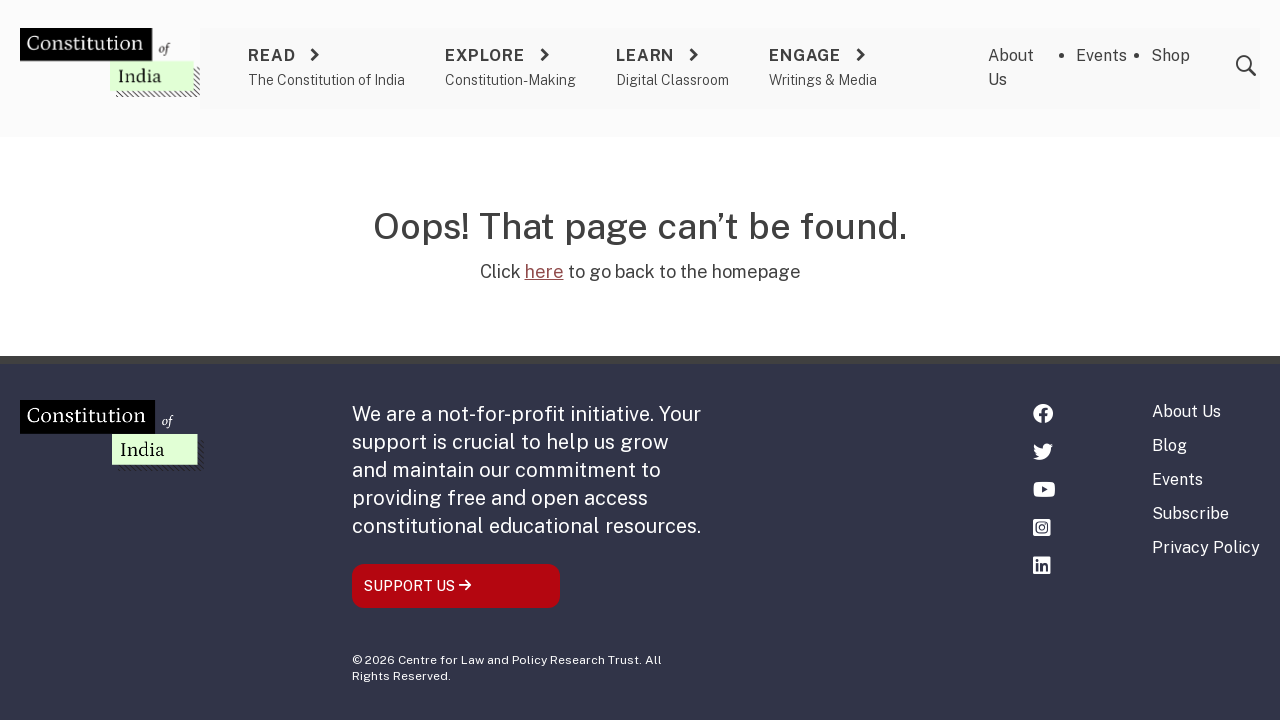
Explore (485, 55)
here (544, 271)
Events (1101, 55)
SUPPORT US (418, 586)
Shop (1170, 55)
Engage (805, 55)
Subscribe (1190, 513)
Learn (645, 55)
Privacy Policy (1206, 547)
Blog (1169, 445)
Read (271, 55)
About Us (1186, 411)
